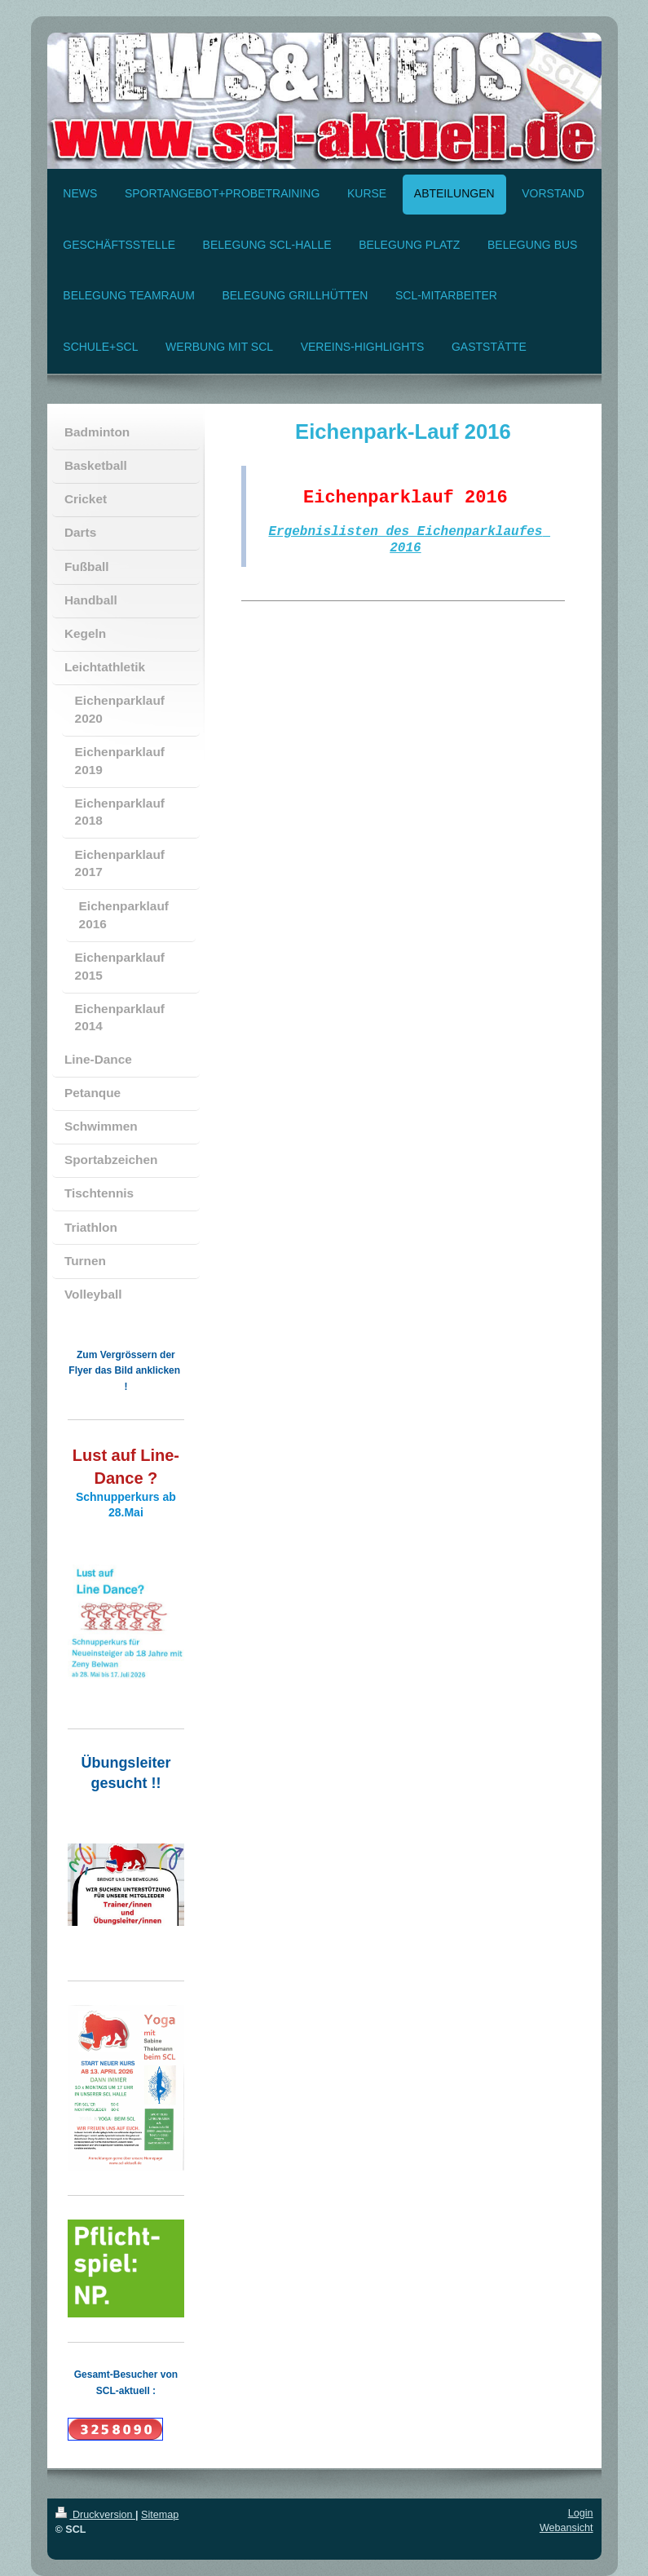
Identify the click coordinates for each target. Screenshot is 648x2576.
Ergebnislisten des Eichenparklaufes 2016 (409, 543)
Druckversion (95, 2515)
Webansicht (566, 2528)
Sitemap (160, 2515)
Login (580, 2513)
